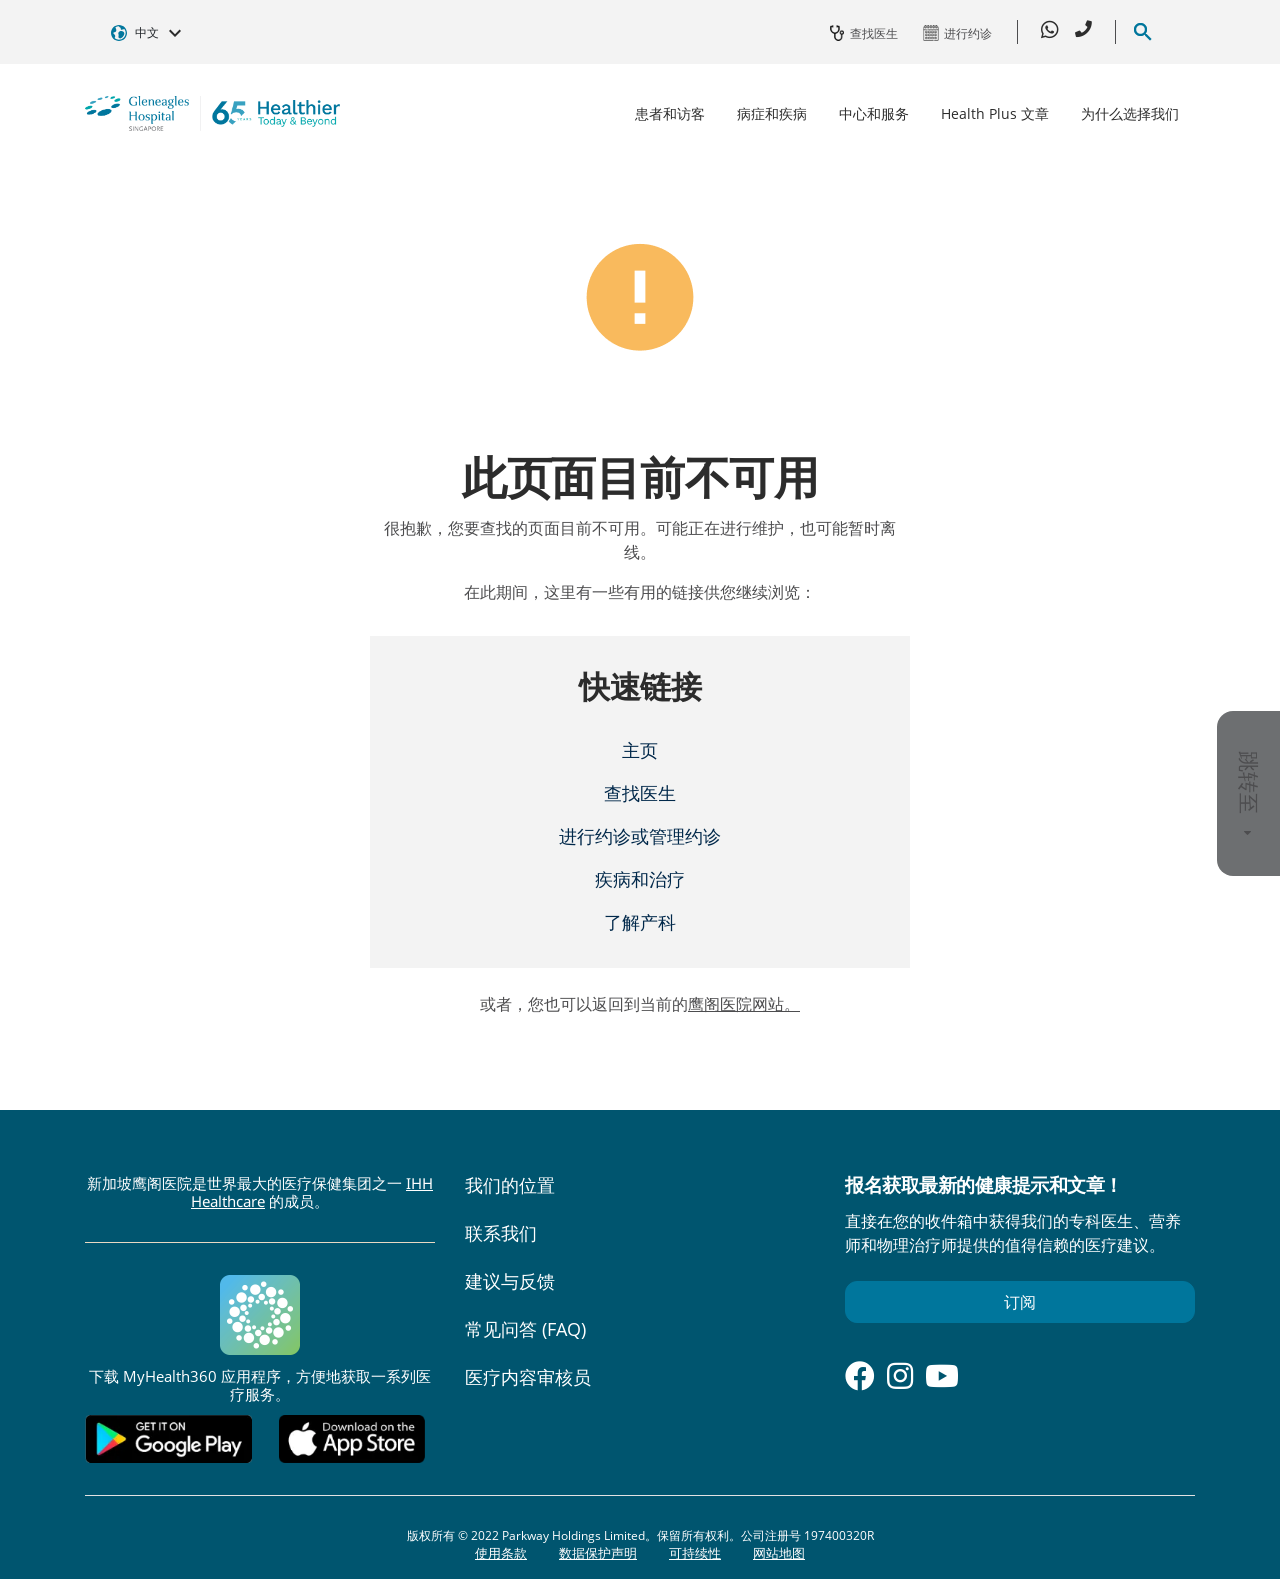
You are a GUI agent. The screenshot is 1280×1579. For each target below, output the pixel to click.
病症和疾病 (772, 113)
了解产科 (640, 922)
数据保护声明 (598, 1553)
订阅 (1020, 1302)
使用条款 (501, 1553)
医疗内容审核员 (528, 1377)
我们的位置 (510, 1185)
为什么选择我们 (1130, 113)
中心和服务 (874, 113)
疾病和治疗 (640, 879)
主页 (640, 750)
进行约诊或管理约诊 (640, 836)
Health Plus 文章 (995, 113)
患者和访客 (670, 113)
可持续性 (695, 1553)
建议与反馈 (510, 1281)
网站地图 (779, 1553)
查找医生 (640, 793)
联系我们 (501, 1233)
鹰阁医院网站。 (744, 1004)
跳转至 (1249, 793)
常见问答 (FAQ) (525, 1329)
